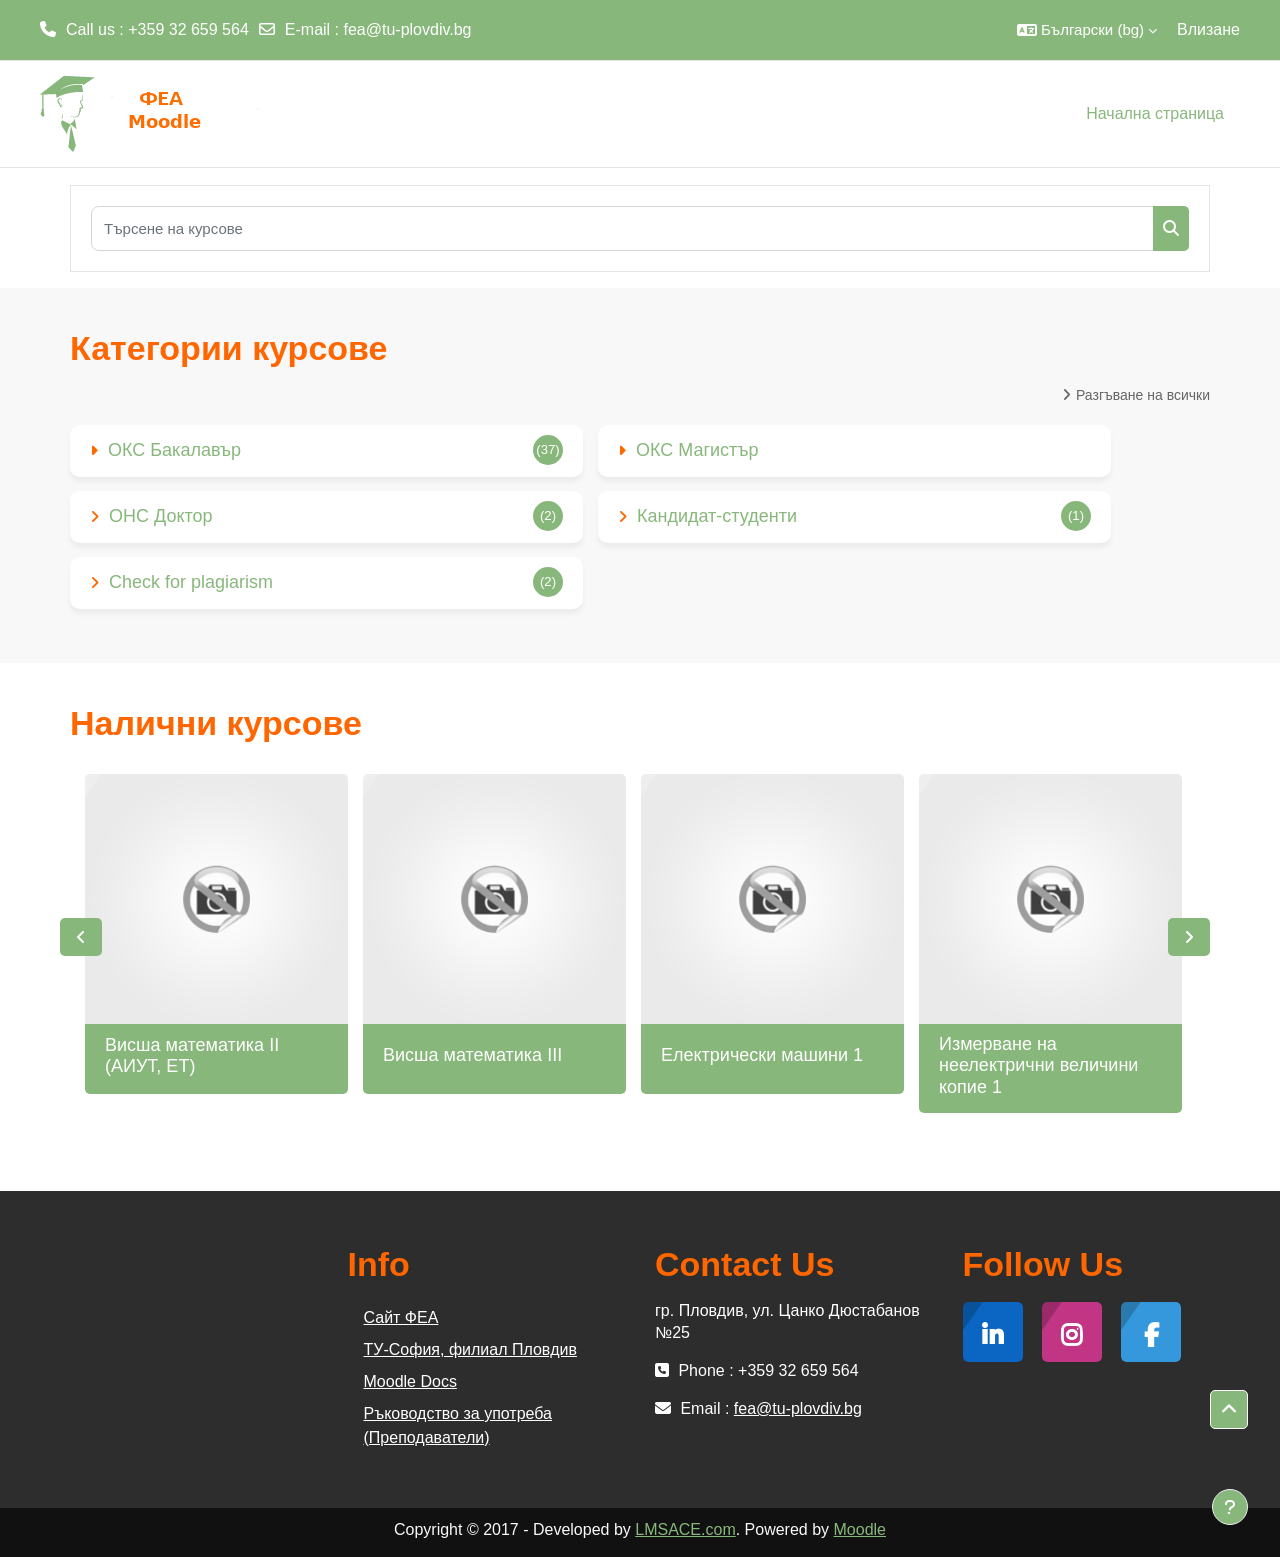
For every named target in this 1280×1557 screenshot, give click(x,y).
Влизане (1208, 29)
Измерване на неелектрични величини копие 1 (1038, 1065)
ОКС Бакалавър (174, 450)
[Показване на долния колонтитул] (1230, 1507)
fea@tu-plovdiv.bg (408, 29)
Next (1189, 937)
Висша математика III (472, 1055)
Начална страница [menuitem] (1155, 113)
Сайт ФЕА (401, 1317)
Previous (81, 937)
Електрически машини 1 (762, 1055)
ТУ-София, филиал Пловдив (470, 1349)
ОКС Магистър (697, 450)
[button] (1087, 30)
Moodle (860, 1529)
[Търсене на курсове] (622, 228)
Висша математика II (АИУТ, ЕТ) (192, 1056)
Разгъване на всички (1143, 395)
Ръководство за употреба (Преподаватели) (458, 1425)
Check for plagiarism (191, 582)
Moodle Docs (410, 1381)
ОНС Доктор (161, 516)
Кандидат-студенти (717, 516)
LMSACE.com (685, 1529)
